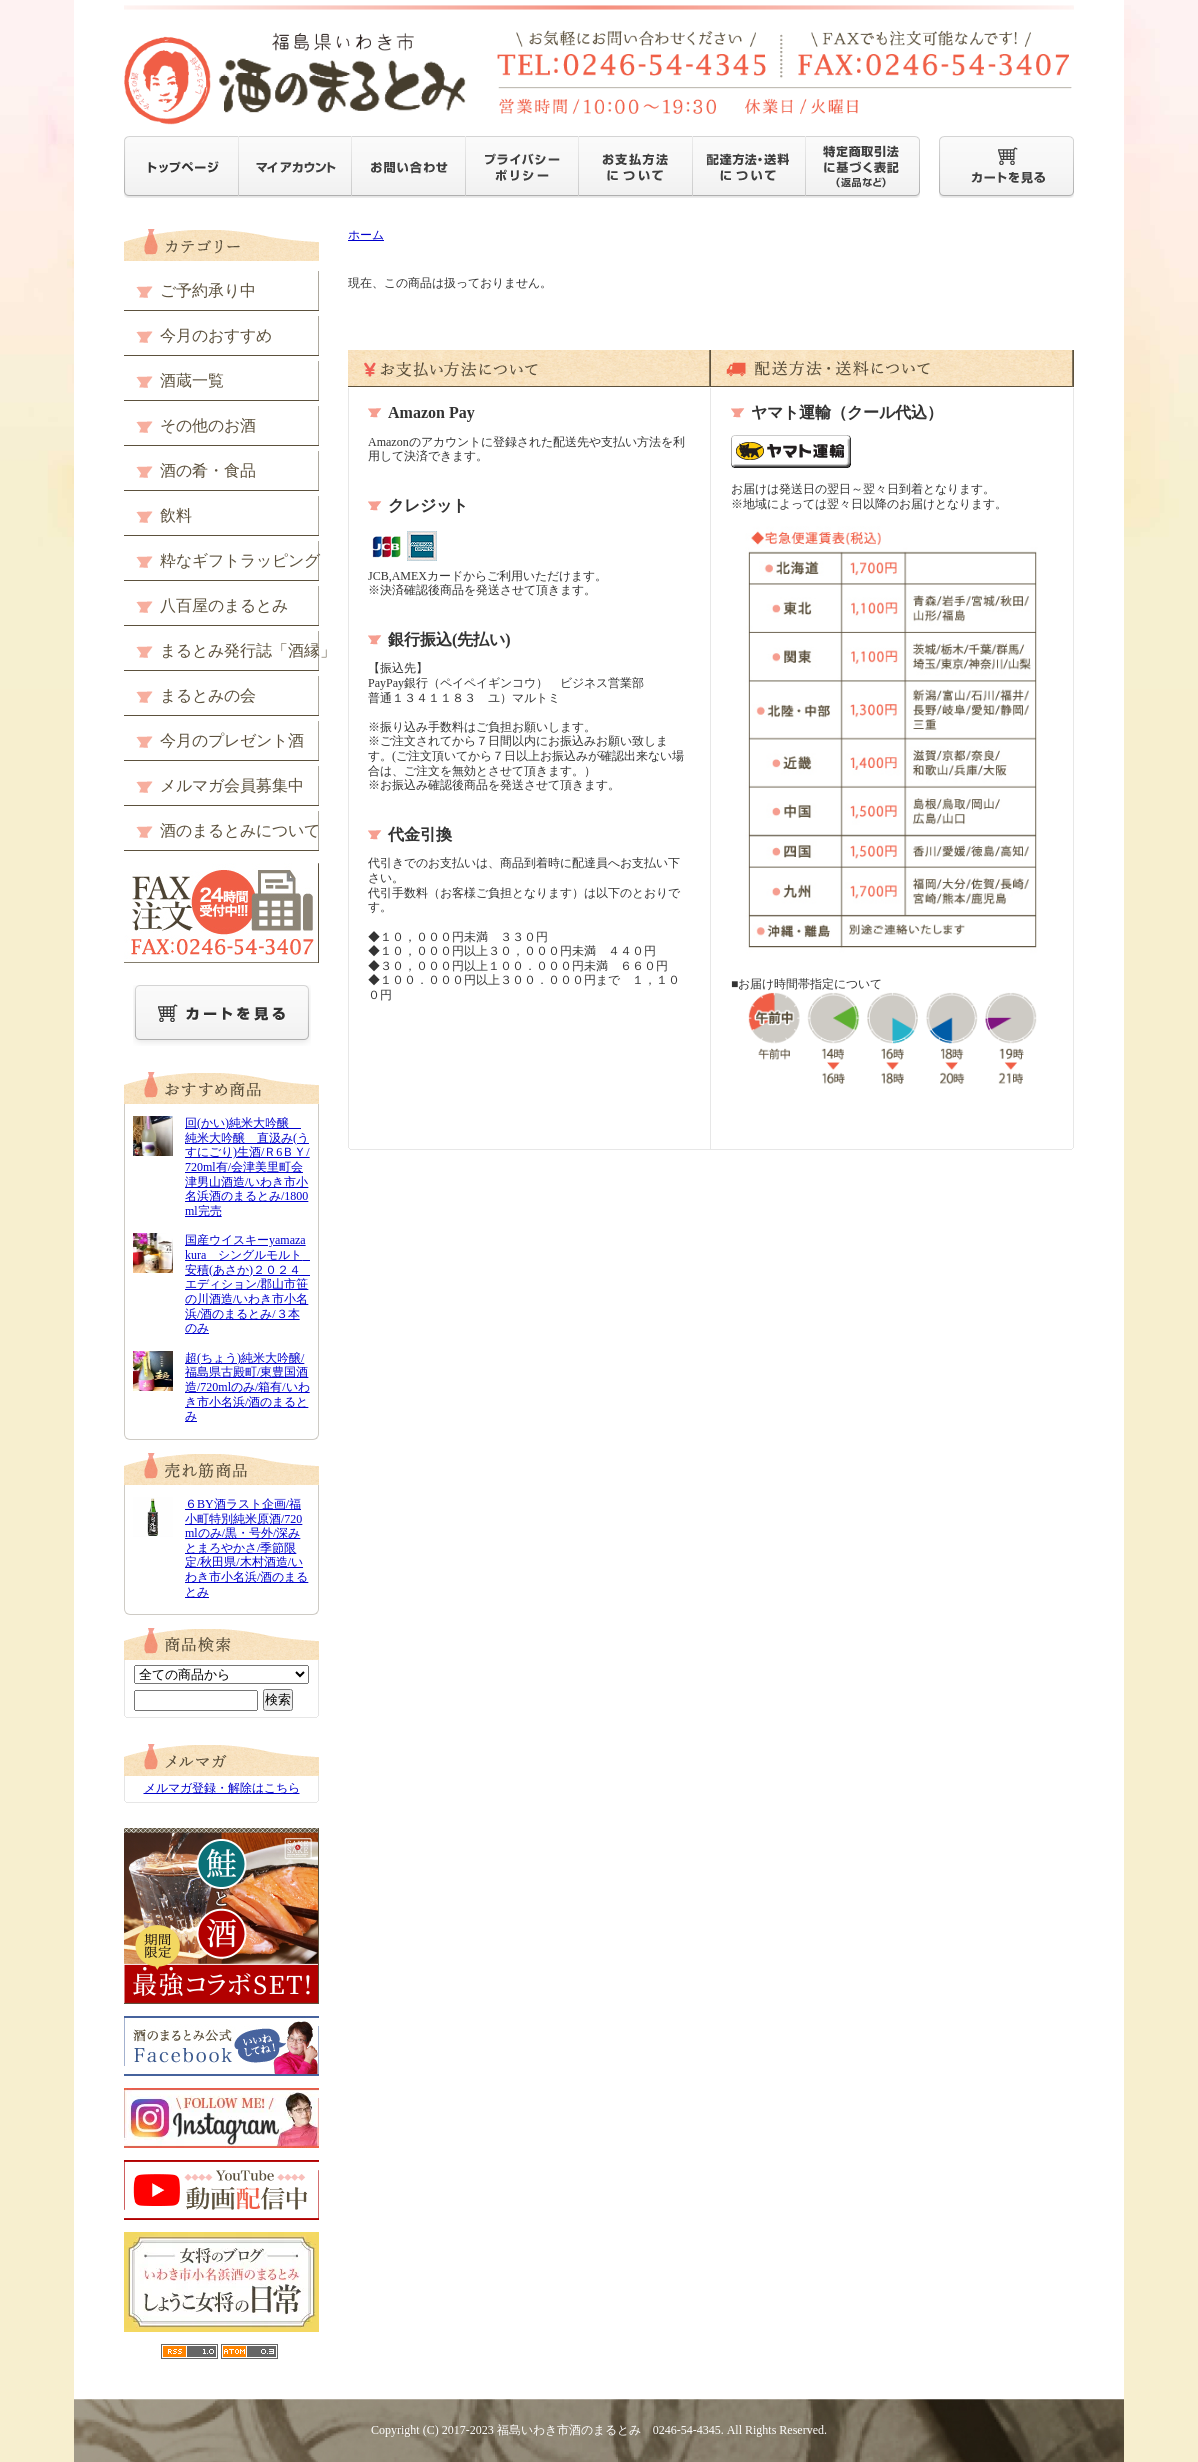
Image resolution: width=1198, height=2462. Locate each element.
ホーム (366, 235)
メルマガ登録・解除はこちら (222, 1788)
